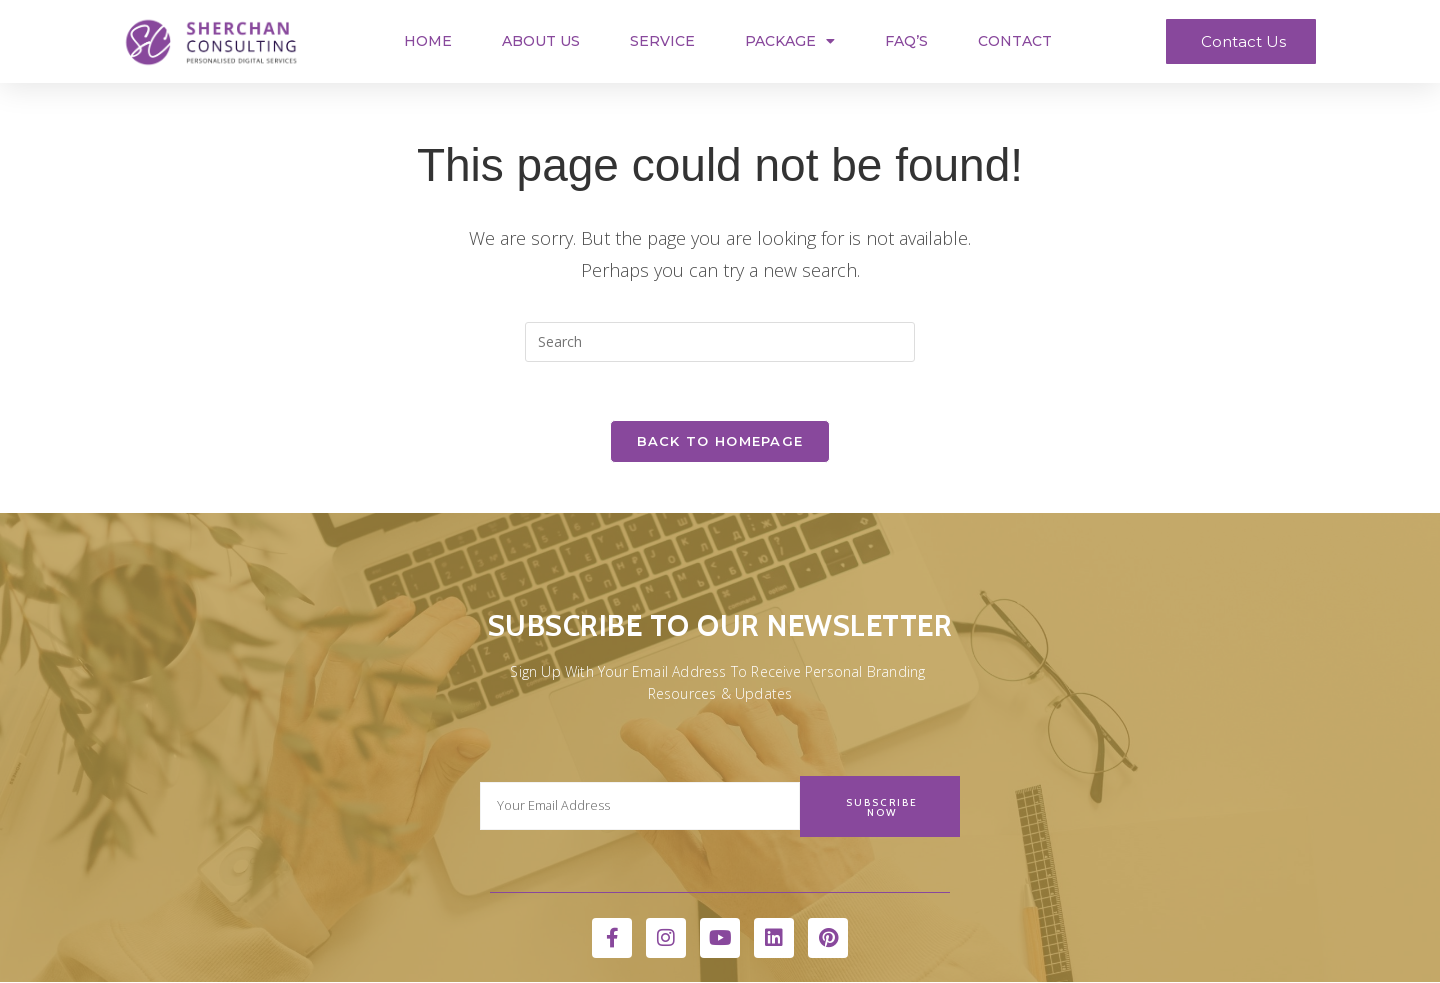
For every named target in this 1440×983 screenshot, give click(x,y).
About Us (541, 41)
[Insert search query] (720, 342)
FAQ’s (906, 41)
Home (428, 41)
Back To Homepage (720, 443)
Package (790, 41)
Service (662, 41)
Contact (1015, 41)
